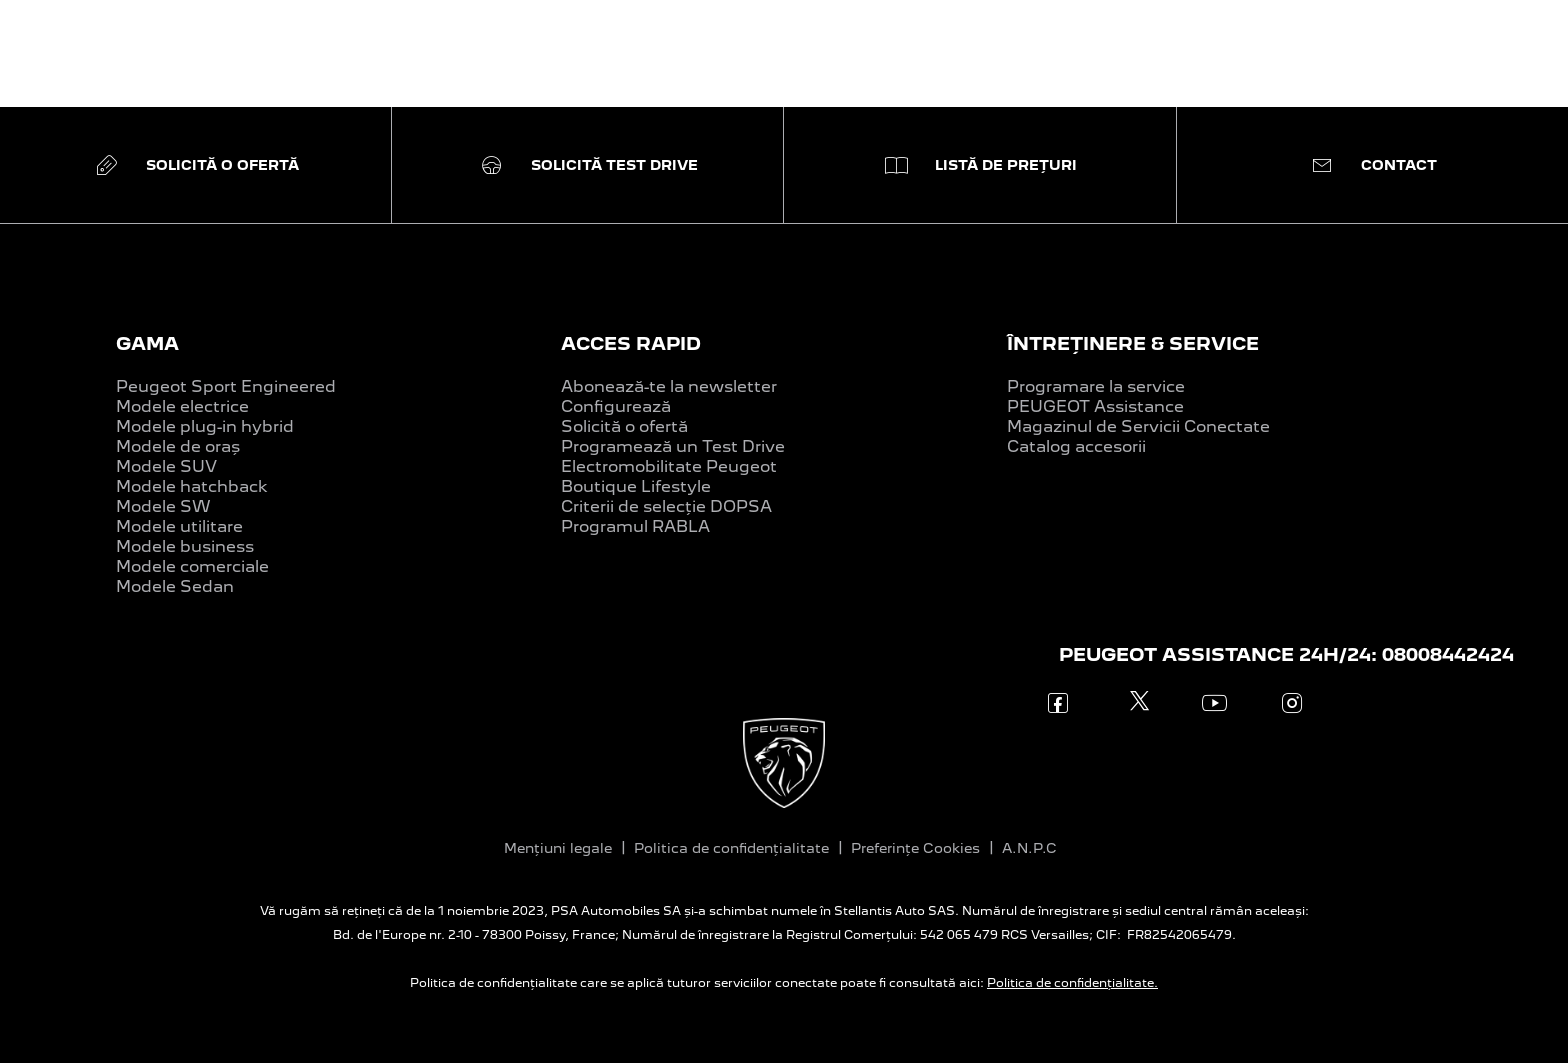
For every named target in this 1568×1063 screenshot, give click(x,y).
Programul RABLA (635, 526)
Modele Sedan (175, 586)
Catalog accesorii (1076, 446)
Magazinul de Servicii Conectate (1138, 426)
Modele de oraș (178, 446)
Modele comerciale (192, 566)
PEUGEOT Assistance (1095, 406)
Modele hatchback (192, 486)
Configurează (616, 406)
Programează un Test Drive (673, 446)
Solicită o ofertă (624, 426)
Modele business (185, 546)
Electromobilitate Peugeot (669, 466)
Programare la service (1096, 386)
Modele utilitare (179, 526)
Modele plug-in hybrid (205, 426)
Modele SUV (166, 466)
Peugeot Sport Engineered (226, 386)
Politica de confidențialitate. (1072, 983)
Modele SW (163, 506)
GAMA (147, 343)
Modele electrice (182, 406)
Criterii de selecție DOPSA (666, 506)
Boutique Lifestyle (636, 486)
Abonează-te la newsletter (669, 386)
